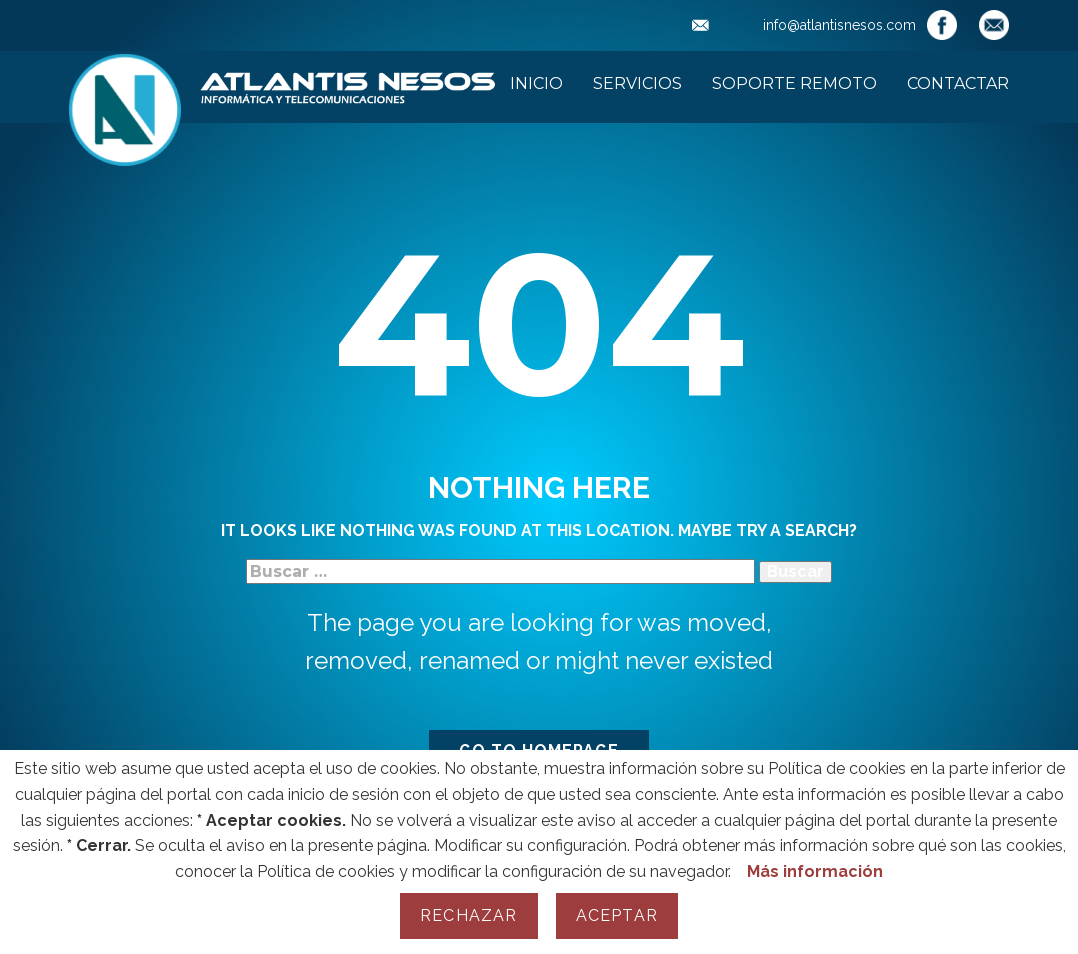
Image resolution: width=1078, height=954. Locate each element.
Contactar (958, 83)
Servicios (637, 83)
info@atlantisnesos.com (804, 25)
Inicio (536, 83)
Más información (815, 871)
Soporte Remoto (794, 83)
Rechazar (469, 915)
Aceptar (617, 915)
